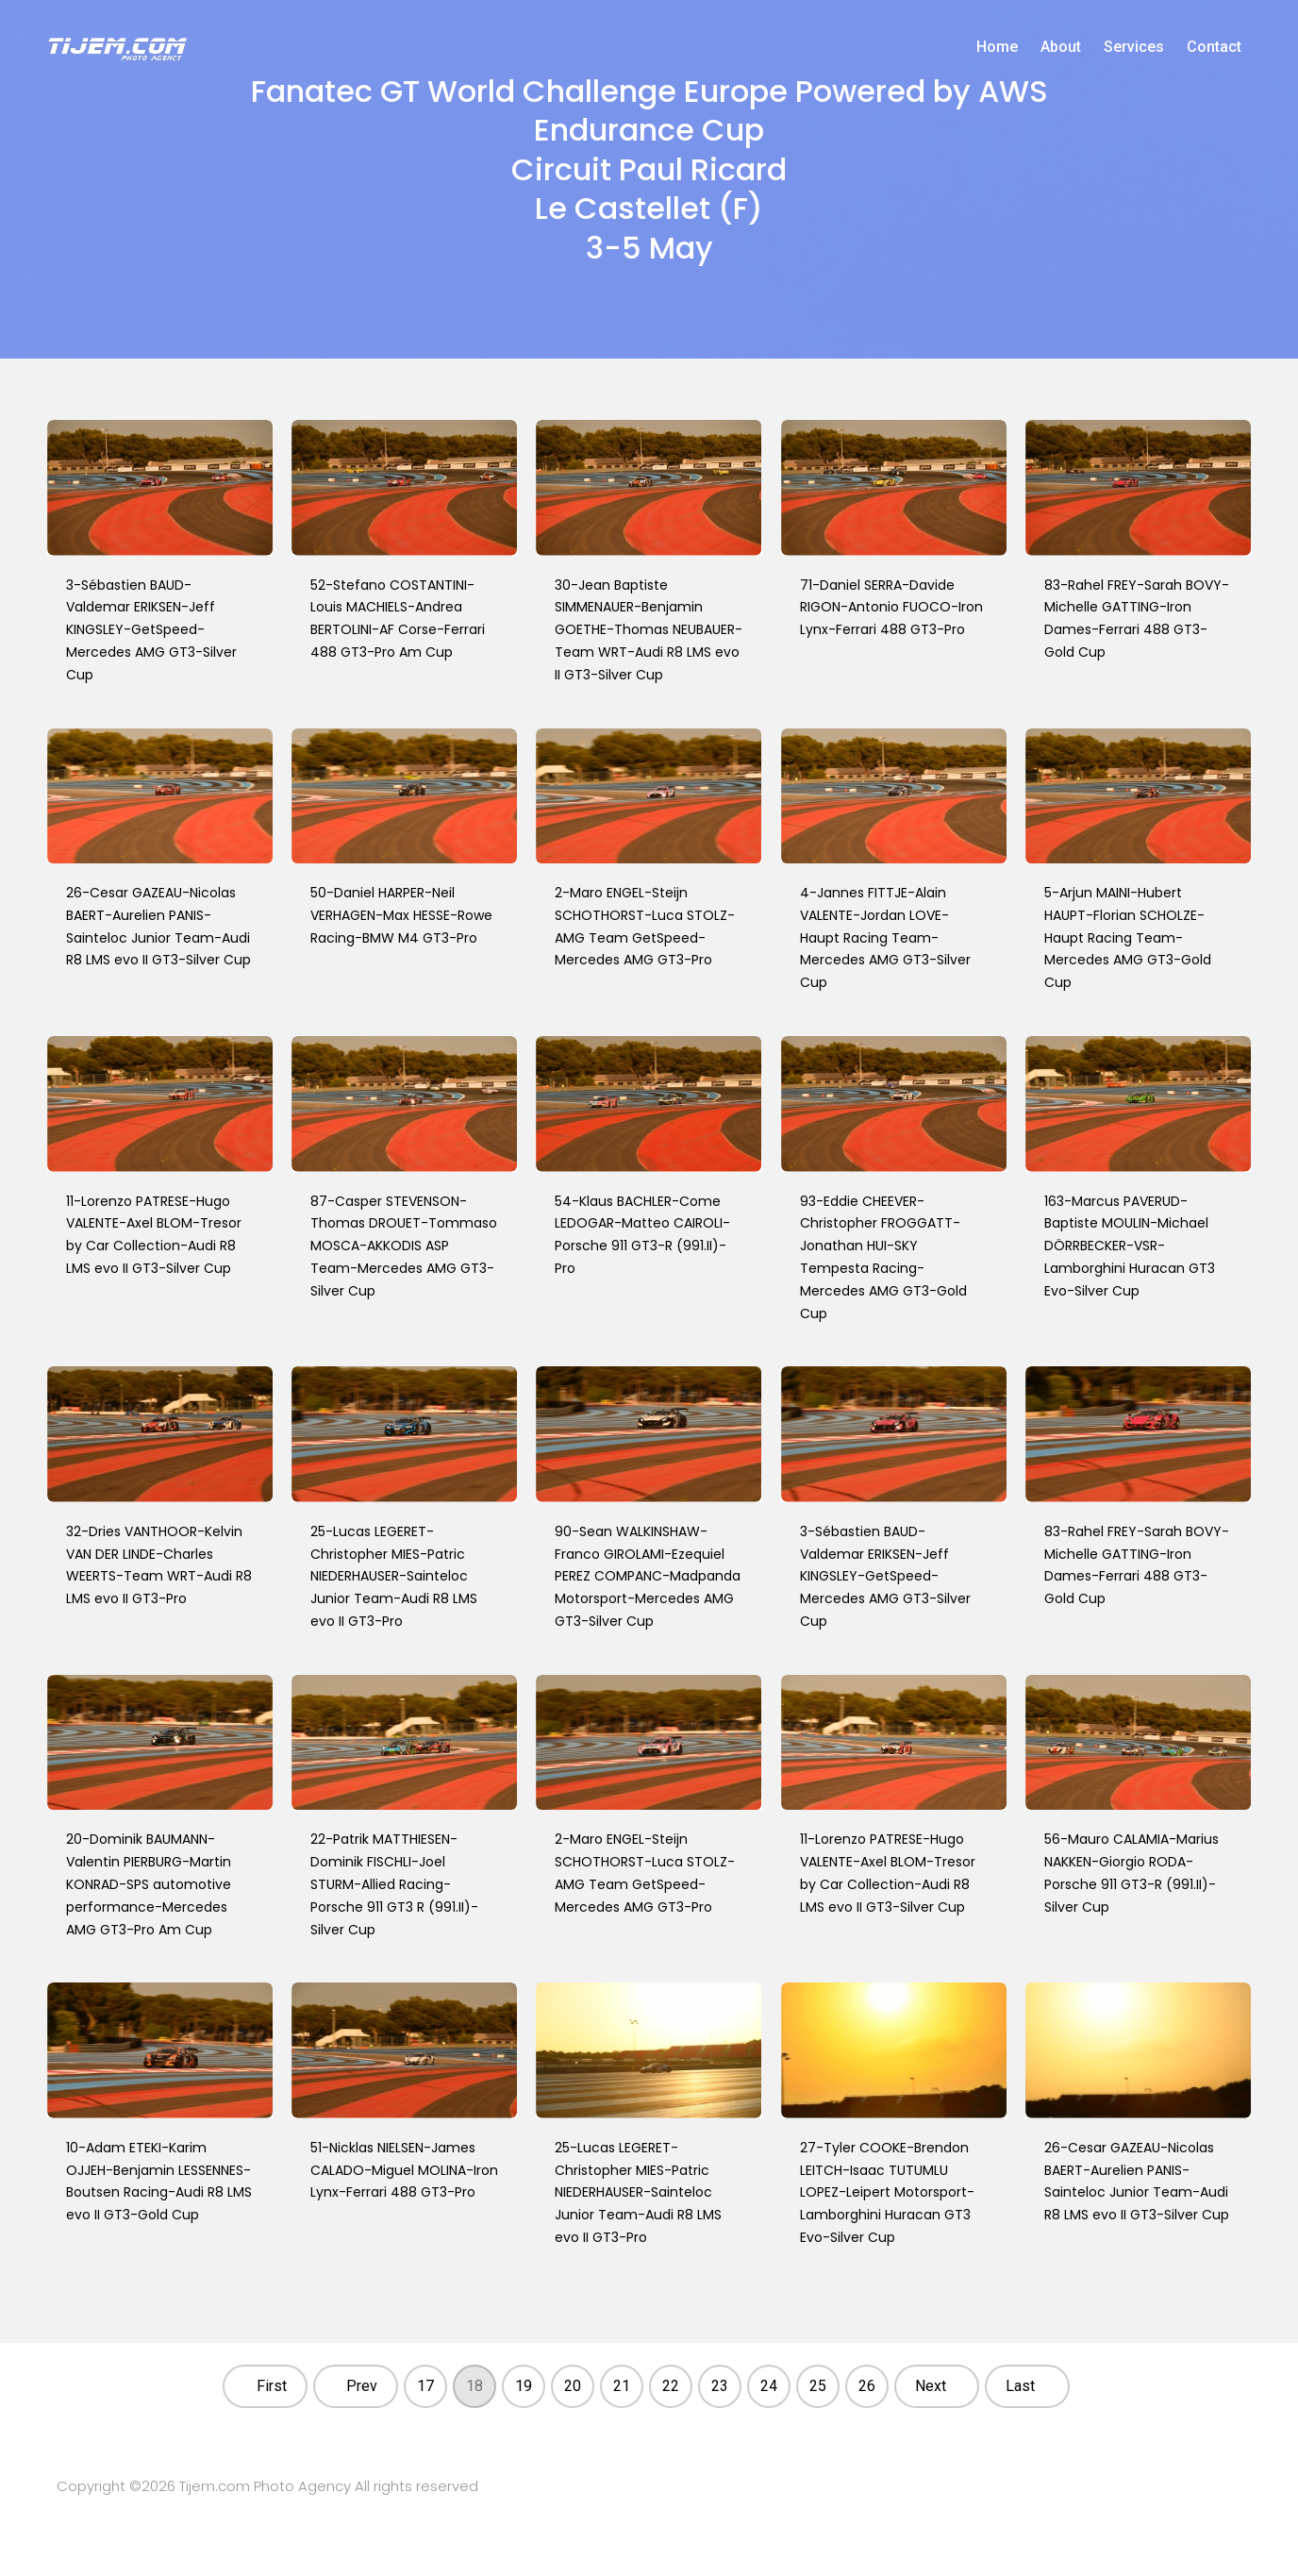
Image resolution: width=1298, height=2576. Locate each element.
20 (572, 2386)
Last (1020, 2386)
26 (866, 2386)
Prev (361, 2386)
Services (1134, 47)
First (272, 2386)
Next (930, 2386)
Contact (1214, 47)
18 (474, 2386)
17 (425, 2386)
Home (997, 47)
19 (523, 2386)
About (1060, 47)
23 (719, 2386)
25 (817, 2386)
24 (768, 2386)
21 (621, 2386)
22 (670, 2386)
